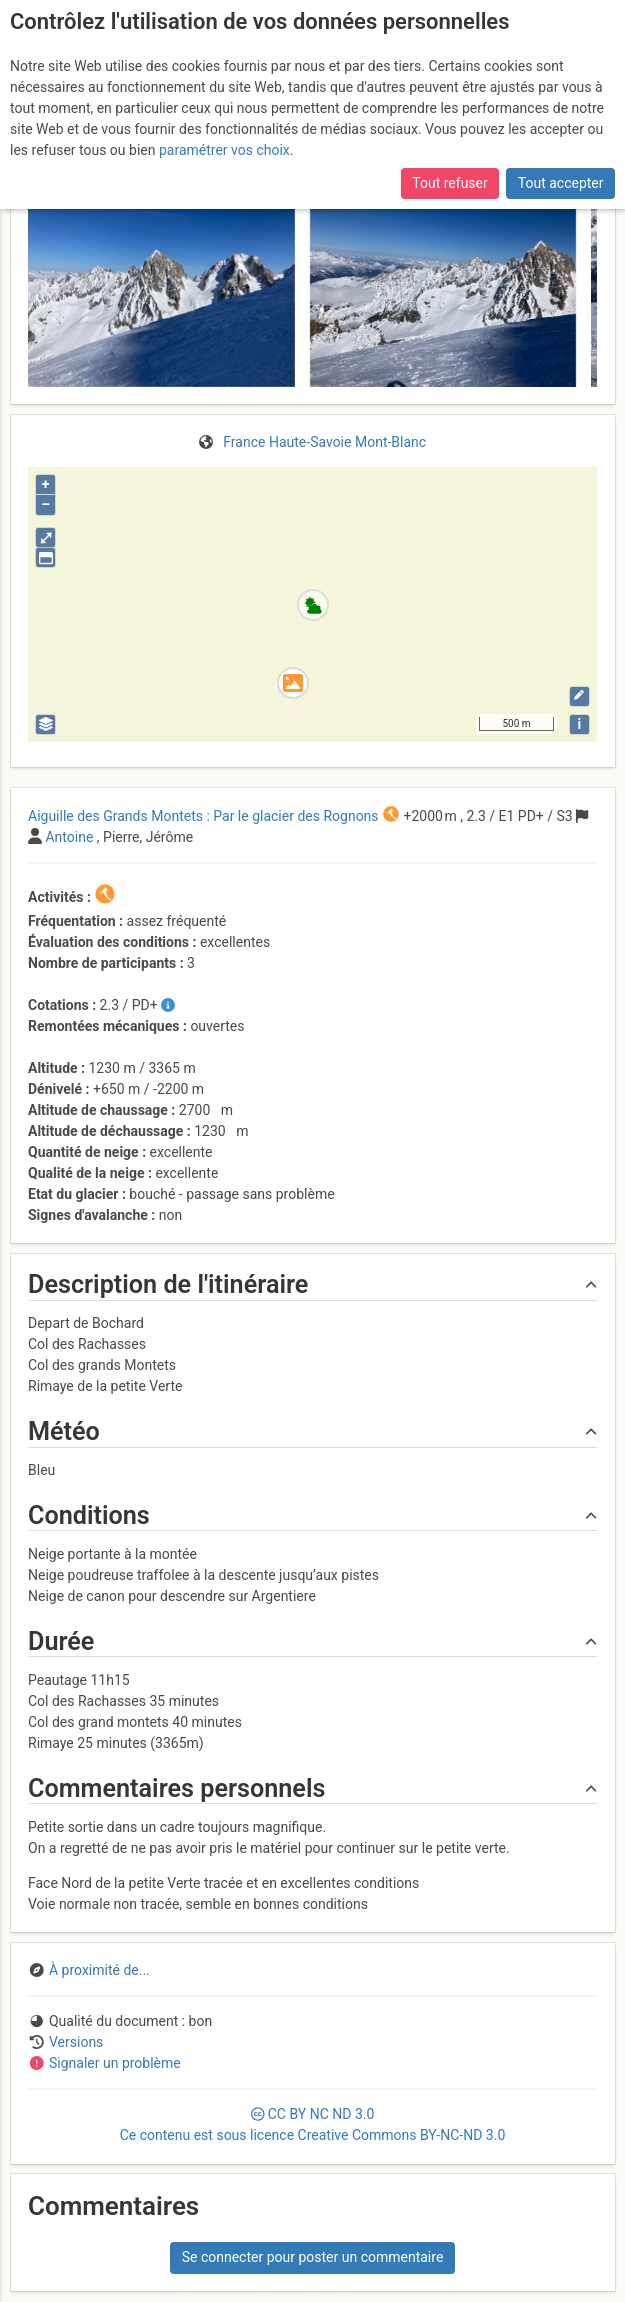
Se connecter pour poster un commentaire (313, 2257)
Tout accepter (561, 183)
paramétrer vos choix (224, 150)
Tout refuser (449, 183)
